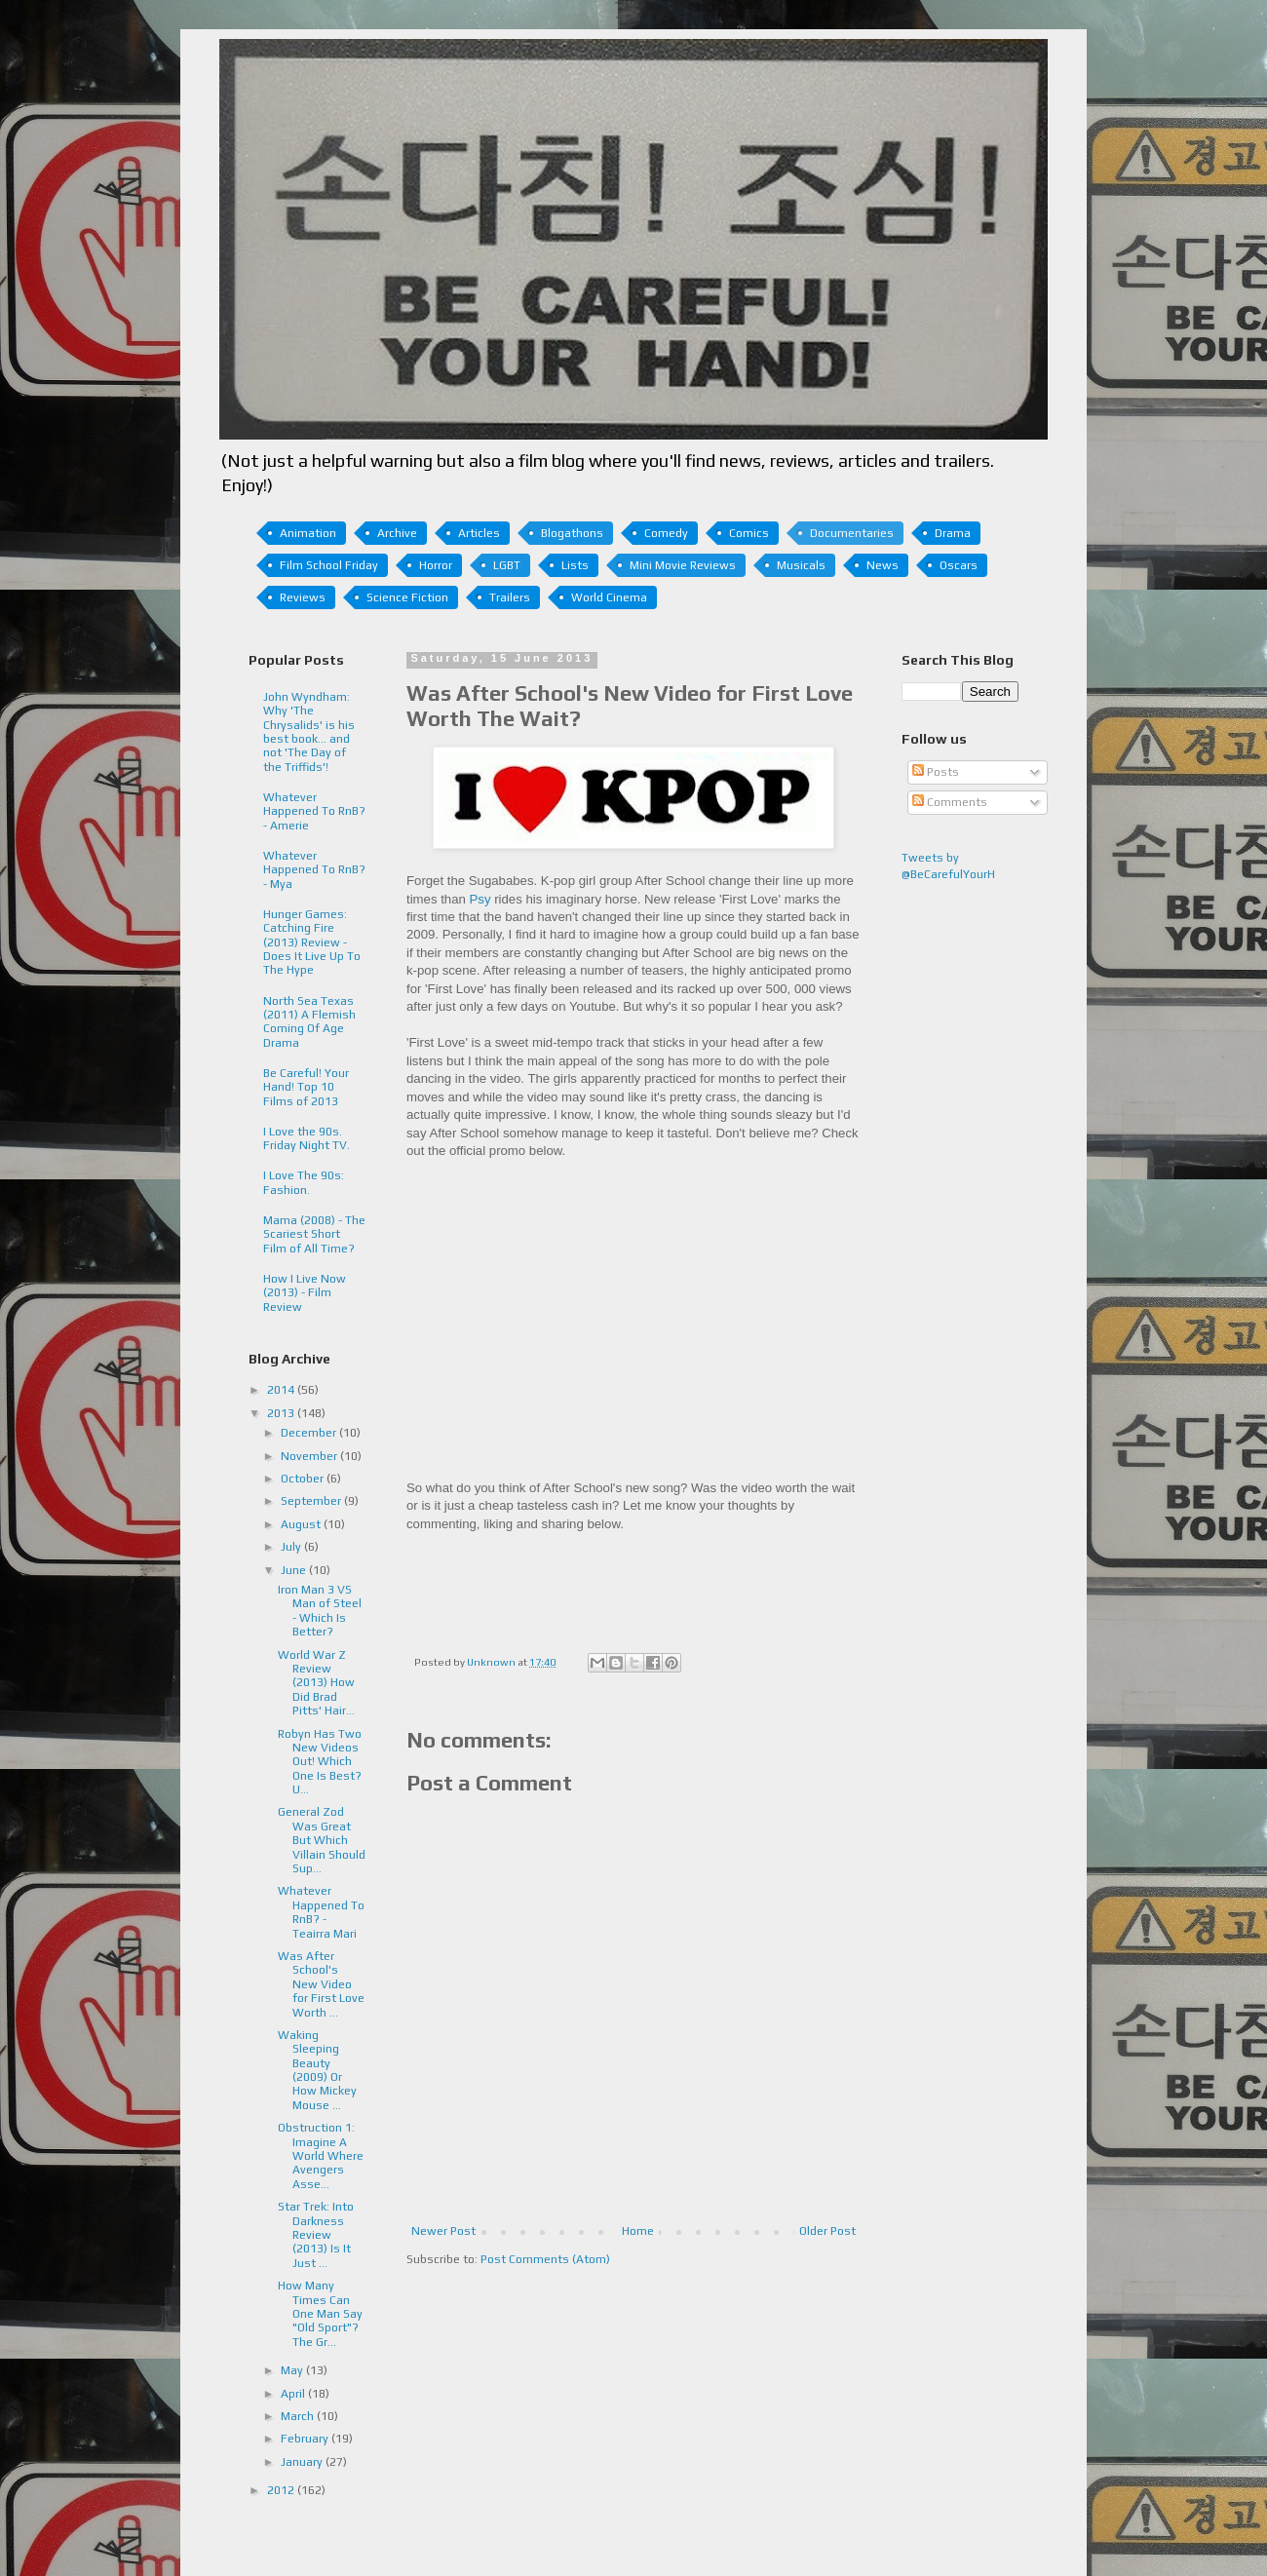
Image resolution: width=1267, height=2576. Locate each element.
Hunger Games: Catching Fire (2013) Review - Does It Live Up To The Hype (312, 942)
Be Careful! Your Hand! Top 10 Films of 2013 (306, 1087)
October (303, 1478)
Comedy (666, 533)
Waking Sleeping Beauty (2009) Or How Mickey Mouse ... (317, 2070)
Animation (308, 533)
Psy (480, 899)
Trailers (509, 597)
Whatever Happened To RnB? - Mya (314, 870)
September (312, 1501)
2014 (282, 1390)
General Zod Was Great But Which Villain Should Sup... (321, 1840)
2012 (282, 2490)
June (295, 1570)
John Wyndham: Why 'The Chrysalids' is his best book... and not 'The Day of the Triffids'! (309, 732)
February (306, 2438)
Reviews (303, 597)
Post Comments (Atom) (545, 2259)
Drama (953, 533)
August (302, 1524)
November (310, 1456)
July (292, 1547)
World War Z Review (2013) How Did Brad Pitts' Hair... (316, 1683)
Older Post (827, 2231)
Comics (749, 533)
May (293, 2370)
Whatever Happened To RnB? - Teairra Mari (321, 1912)
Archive (397, 533)
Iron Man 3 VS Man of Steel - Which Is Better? (320, 1610)
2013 (282, 1413)
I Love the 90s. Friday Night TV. (306, 1138)
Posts (935, 772)
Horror (435, 565)
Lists (575, 565)
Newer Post (443, 2231)
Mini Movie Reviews (683, 565)
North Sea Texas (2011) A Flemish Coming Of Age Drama (309, 1022)
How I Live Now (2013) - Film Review (304, 1293)
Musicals (801, 565)
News (882, 565)
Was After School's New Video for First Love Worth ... (321, 1984)
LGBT (506, 565)
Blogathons (572, 533)
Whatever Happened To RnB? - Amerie (314, 811)
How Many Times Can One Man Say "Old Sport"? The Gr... (320, 2314)
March (299, 2416)
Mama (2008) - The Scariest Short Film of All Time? (314, 1234)
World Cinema (609, 597)
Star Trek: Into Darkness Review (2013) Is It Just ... (316, 2235)
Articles (479, 533)
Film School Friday (329, 565)
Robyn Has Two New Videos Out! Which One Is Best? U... (320, 1762)
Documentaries (852, 533)
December (310, 1433)
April (294, 2394)
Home (638, 2231)
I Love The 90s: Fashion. (303, 1182)
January (303, 2462)
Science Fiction (407, 597)
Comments (949, 802)
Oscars (959, 565)
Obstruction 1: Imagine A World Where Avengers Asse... (321, 2156)
